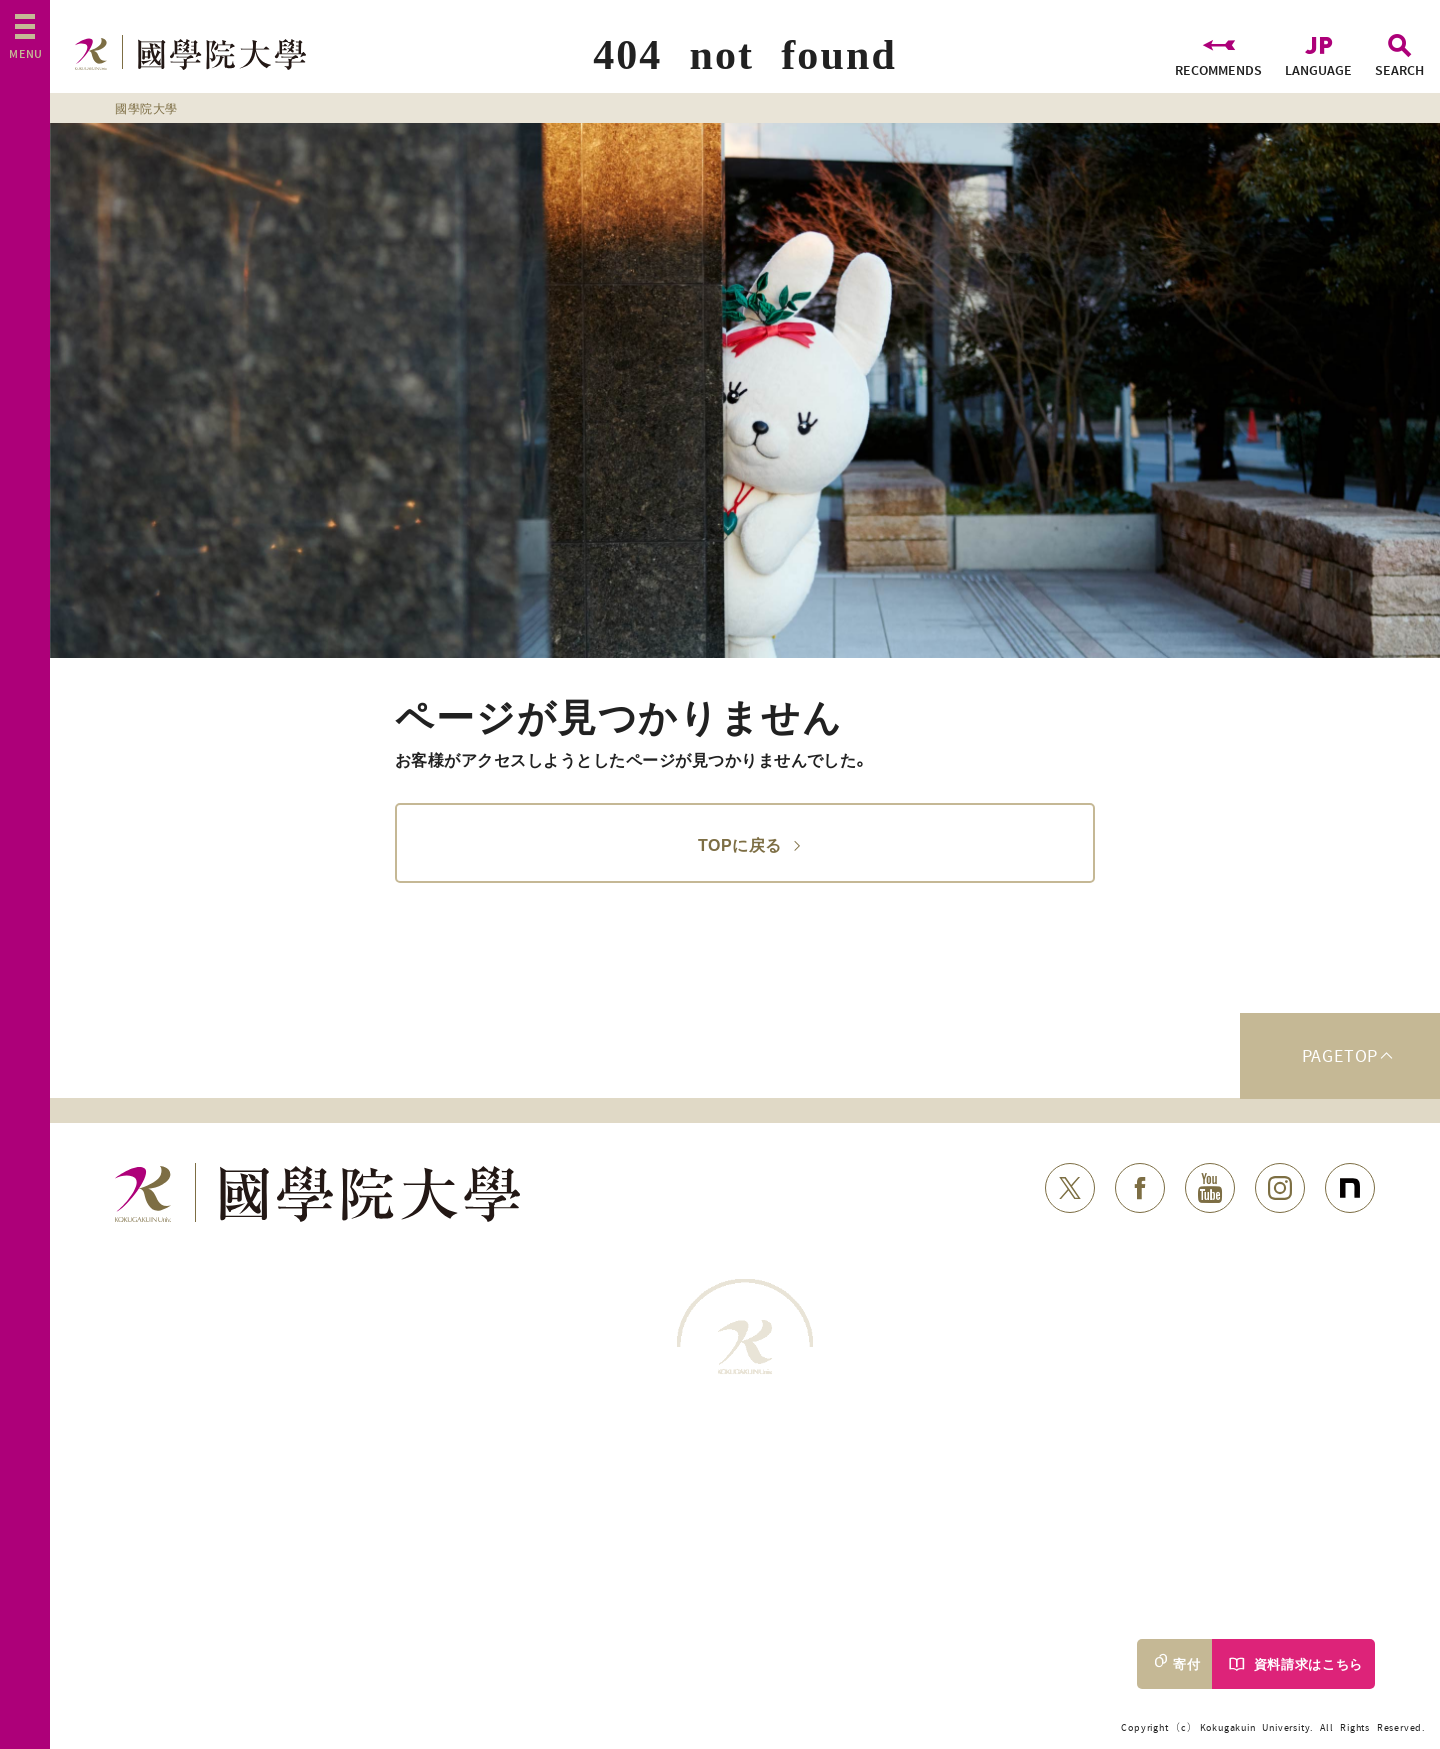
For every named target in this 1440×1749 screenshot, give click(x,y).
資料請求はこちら (1308, 1664)
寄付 (1186, 1664)
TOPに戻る (739, 843)
